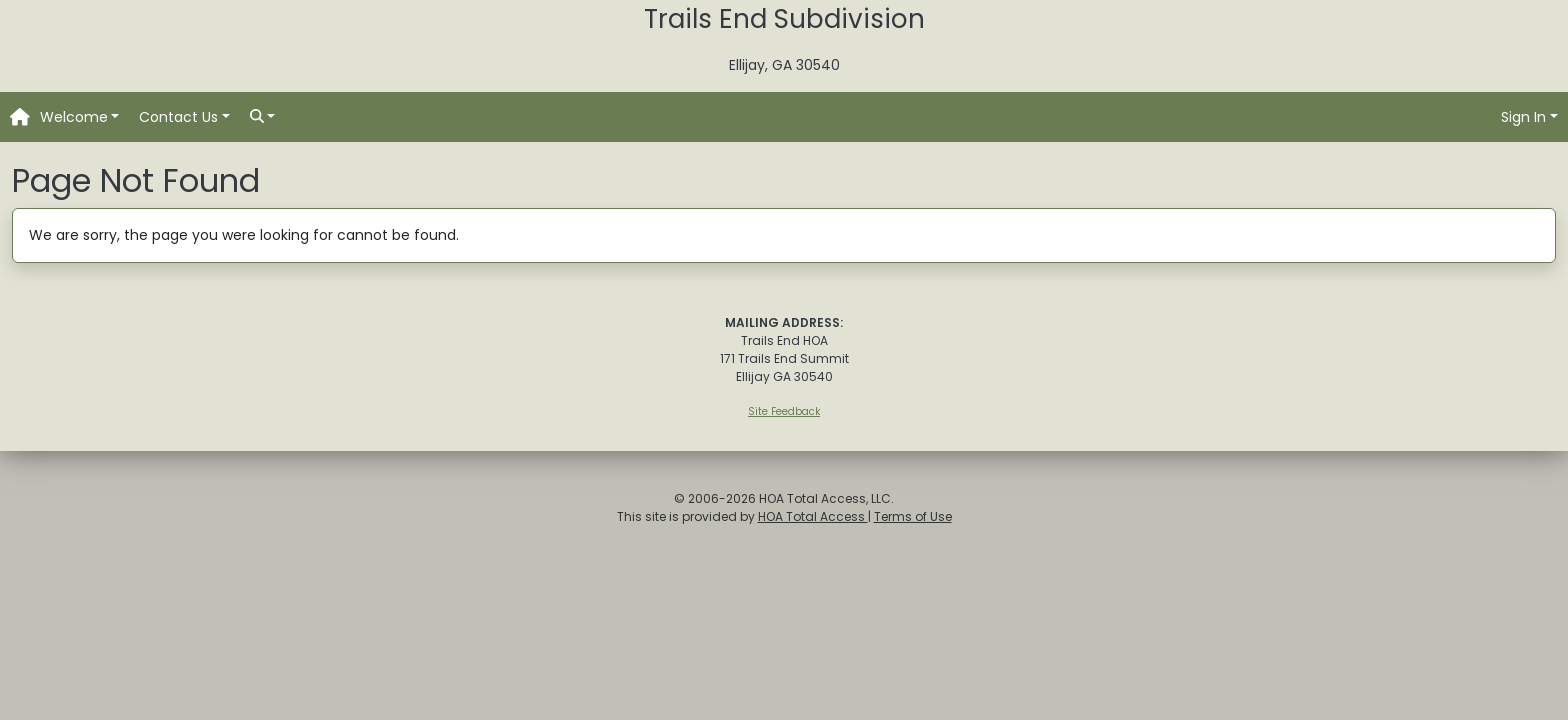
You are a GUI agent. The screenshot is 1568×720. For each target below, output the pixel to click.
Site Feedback (784, 411)
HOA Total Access (813, 516)
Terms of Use (913, 516)
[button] (80, 117)
